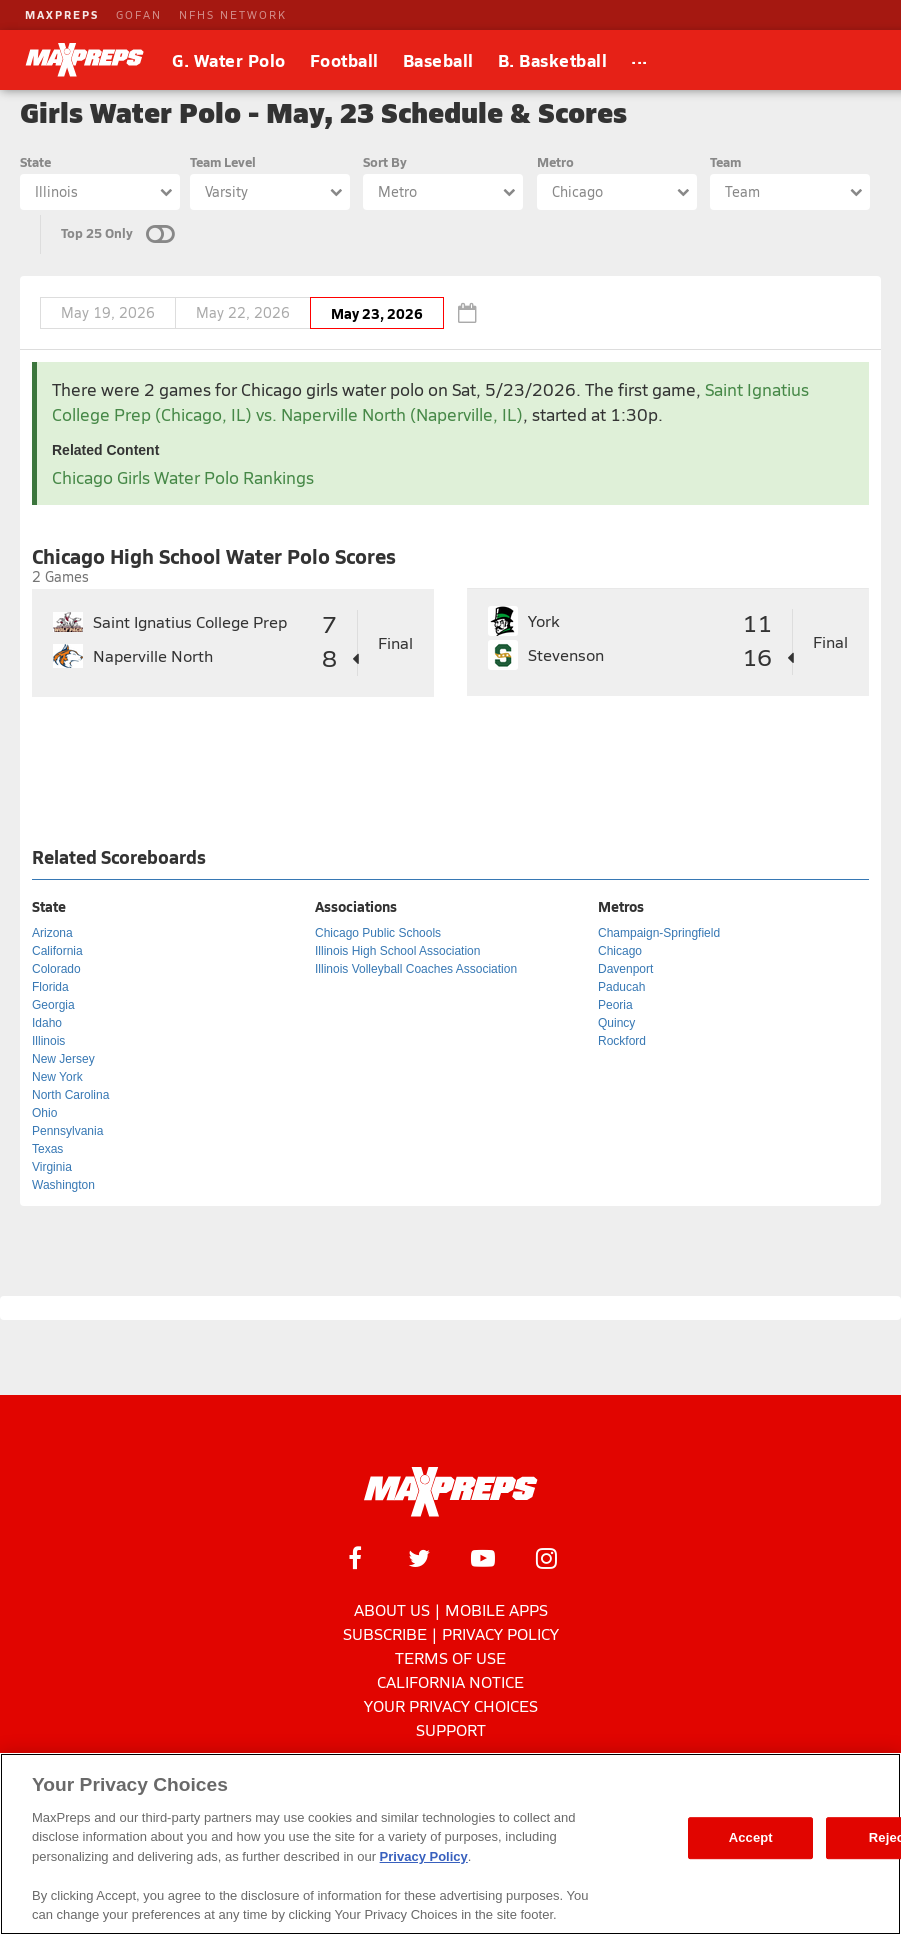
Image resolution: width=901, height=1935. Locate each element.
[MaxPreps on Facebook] (355, 1558)
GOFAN (139, 14)
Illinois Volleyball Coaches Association (416, 969)
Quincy (616, 1023)
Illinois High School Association (397, 951)
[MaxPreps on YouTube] (483, 1558)
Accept (751, 1837)
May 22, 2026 (243, 312)
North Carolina (70, 1095)
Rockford (622, 1041)
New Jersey (63, 1059)
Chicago (620, 951)
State (35, 161)
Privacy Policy (500, 1633)
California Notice (450, 1681)
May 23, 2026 (377, 313)
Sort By (385, 161)
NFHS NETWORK (233, 14)
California (57, 951)
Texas (47, 1149)
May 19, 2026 (108, 312)
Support (451, 1729)
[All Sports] (639, 60)
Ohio (44, 1113)
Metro (555, 161)
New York (57, 1077)
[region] (450, 1844)
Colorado (56, 969)
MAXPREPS (62, 14)
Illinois (48, 1041)
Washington (63, 1185)
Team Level (223, 161)
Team (725, 161)
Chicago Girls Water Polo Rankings (183, 477)
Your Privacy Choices (451, 1705)
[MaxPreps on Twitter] (419, 1558)
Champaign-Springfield (659, 933)
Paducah (621, 987)
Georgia (53, 1005)
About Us (392, 1609)
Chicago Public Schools (378, 933)
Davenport (625, 969)
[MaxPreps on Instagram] (547, 1558)
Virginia (52, 1167)
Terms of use (450, 1657)
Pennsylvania (67, 1131)
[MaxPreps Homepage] (450, 1492)
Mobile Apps (496, 1609)
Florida (50, 987)
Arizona (52, 933)
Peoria (615, 1005)
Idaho (47, 1023)
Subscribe (385, 1633)
